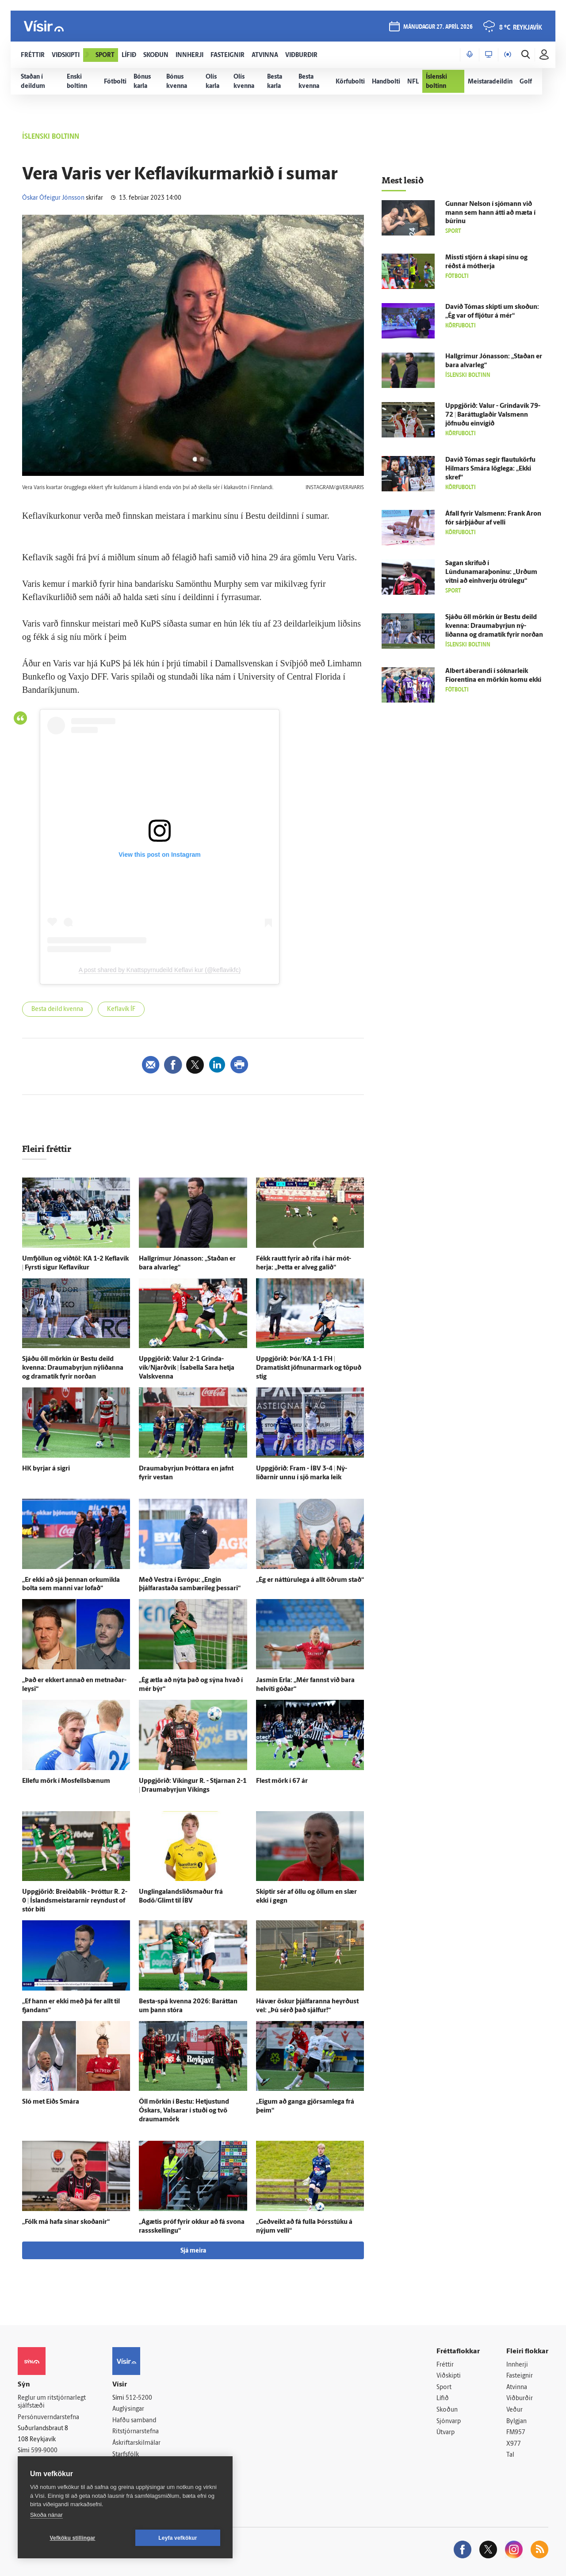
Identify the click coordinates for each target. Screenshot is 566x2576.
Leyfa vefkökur (177, 2538)
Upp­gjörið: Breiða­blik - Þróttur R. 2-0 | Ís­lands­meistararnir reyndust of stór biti (74, 1901)
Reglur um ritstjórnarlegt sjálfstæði (52, 2402)
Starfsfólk (125, 2454)
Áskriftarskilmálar (136, 2443)
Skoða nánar (46, 2514)
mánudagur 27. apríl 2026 (438, 27)
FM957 (515, 2432)
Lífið (442, 2398)
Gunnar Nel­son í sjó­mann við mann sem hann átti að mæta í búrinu (490, 213)
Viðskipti (448, 2376)
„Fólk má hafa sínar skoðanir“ (66, 2222)
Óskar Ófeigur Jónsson (53, 198)
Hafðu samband (134, 2420)
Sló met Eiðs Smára (50, 2102)
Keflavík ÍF (121, 1009)
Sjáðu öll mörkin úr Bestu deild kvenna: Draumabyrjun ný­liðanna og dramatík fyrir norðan (72, 1368)
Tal (510, 2455)
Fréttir (445, 2365)
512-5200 (139, 2398)
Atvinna (516, 2387)
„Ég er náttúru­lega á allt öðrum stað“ (310, 1580)
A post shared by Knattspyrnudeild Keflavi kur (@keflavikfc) (160, 969)
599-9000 (44, 2450)
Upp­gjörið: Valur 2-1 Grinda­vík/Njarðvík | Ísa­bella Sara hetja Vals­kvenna (186, 1368)
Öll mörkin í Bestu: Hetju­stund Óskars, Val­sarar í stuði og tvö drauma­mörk (184, 2111)
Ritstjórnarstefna (135, 2431)
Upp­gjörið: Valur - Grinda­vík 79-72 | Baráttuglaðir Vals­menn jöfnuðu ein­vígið (492, 415)
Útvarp (445, 2432)
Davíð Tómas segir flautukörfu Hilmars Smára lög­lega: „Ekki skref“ (490, 469)
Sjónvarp (448, 2421)
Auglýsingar (128, 2409)
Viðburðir (519, 2398)
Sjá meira (193, 2251)
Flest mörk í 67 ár (282, 1781)
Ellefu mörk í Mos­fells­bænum (66, 1781)
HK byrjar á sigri (46, 1469)
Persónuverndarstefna (48, 2417)
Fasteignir (519, 2376)
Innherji (517, 2365)
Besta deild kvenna (57, 1009)
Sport (443, 2387)
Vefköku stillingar (73, 2538)
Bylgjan (516, 2421)
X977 (513, 2444)
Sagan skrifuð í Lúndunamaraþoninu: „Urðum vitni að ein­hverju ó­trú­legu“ (491, 572)
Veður (514, 2410)
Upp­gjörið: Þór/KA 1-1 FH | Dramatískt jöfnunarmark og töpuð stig (308, 1368)
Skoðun (447, 2410)
